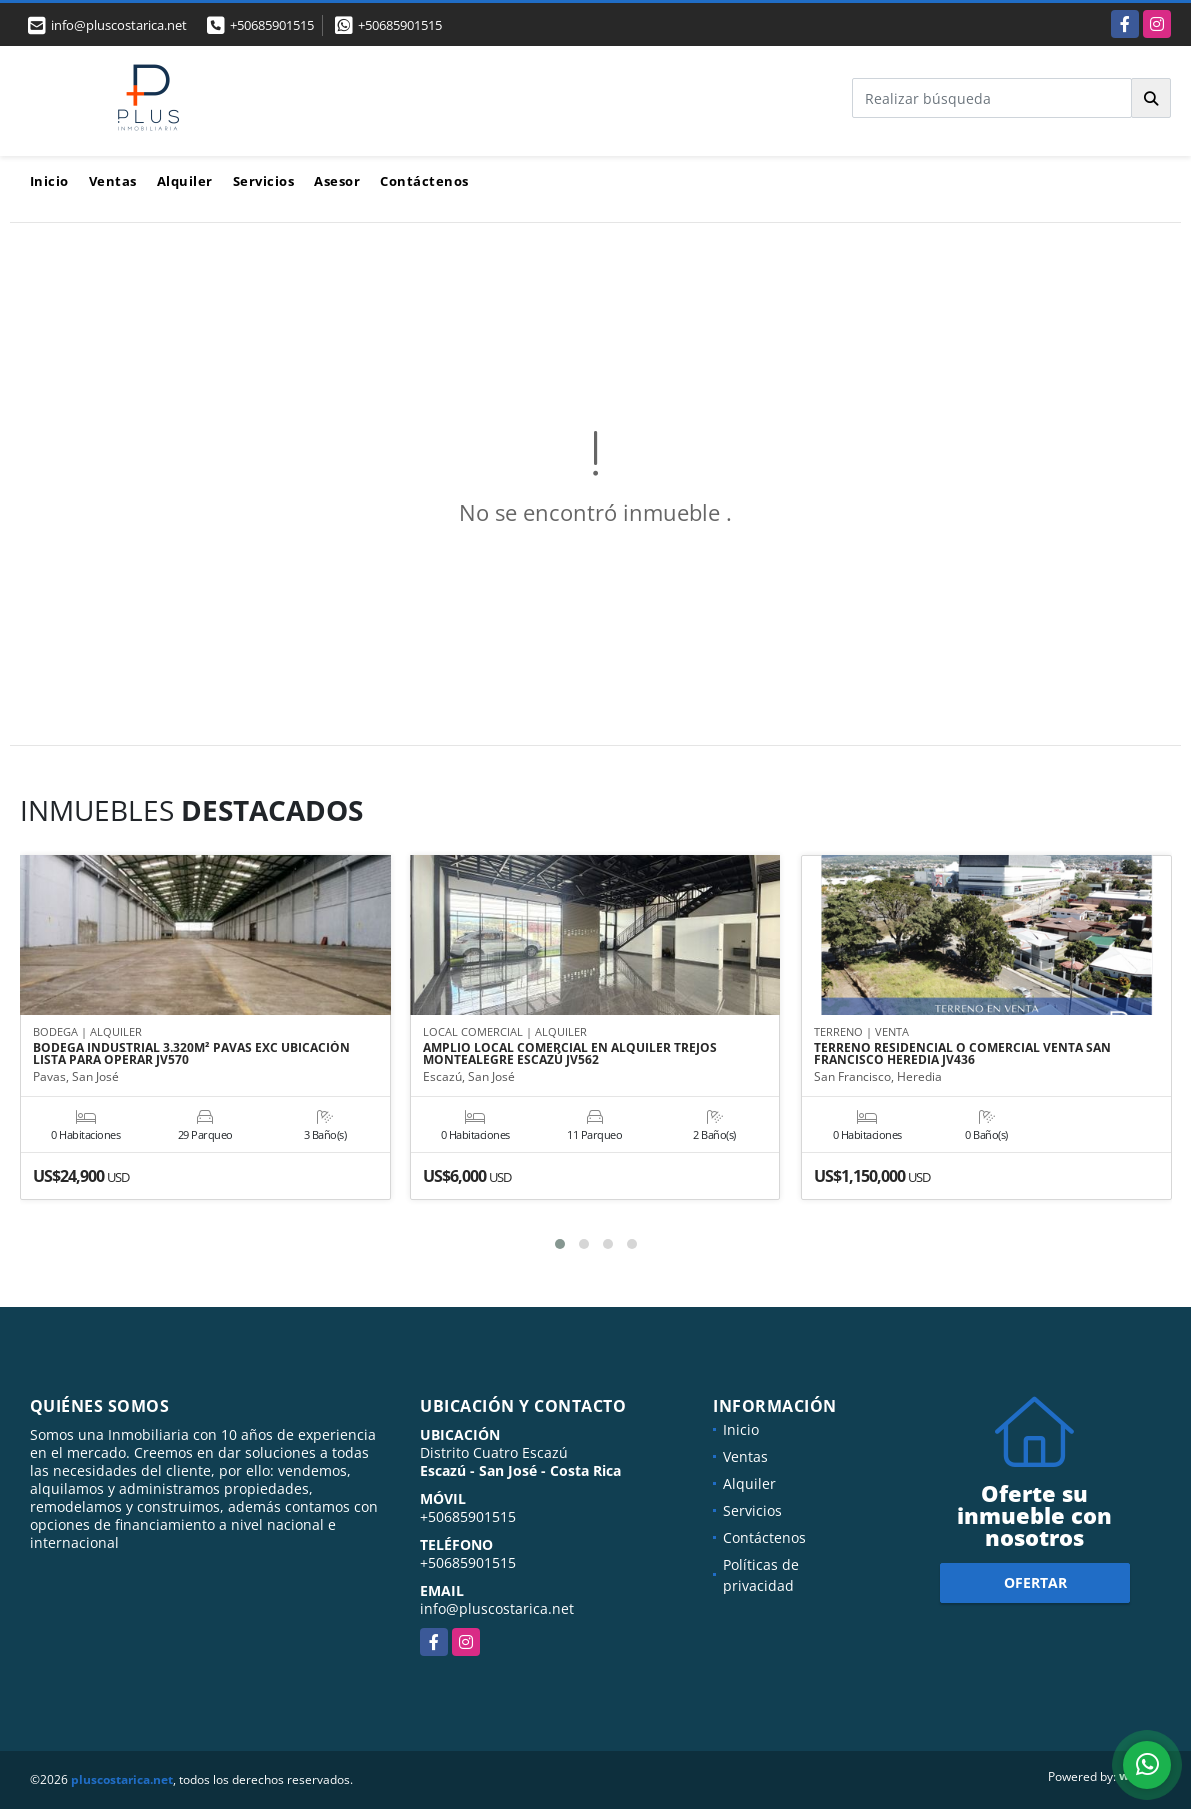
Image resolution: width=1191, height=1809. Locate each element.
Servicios (264, 181)
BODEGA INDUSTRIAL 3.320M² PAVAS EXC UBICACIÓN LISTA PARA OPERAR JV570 (191, 1055)
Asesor (337, 181)
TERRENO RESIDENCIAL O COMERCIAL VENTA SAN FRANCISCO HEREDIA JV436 (962, 1055)
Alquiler (185, 181)
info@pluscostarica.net (497, 1608)
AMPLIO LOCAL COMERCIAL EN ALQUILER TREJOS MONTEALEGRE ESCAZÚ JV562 (570, 1055)
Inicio (49, 181)
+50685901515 (272, 25)
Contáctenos (424, 181)
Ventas (113, 181)
